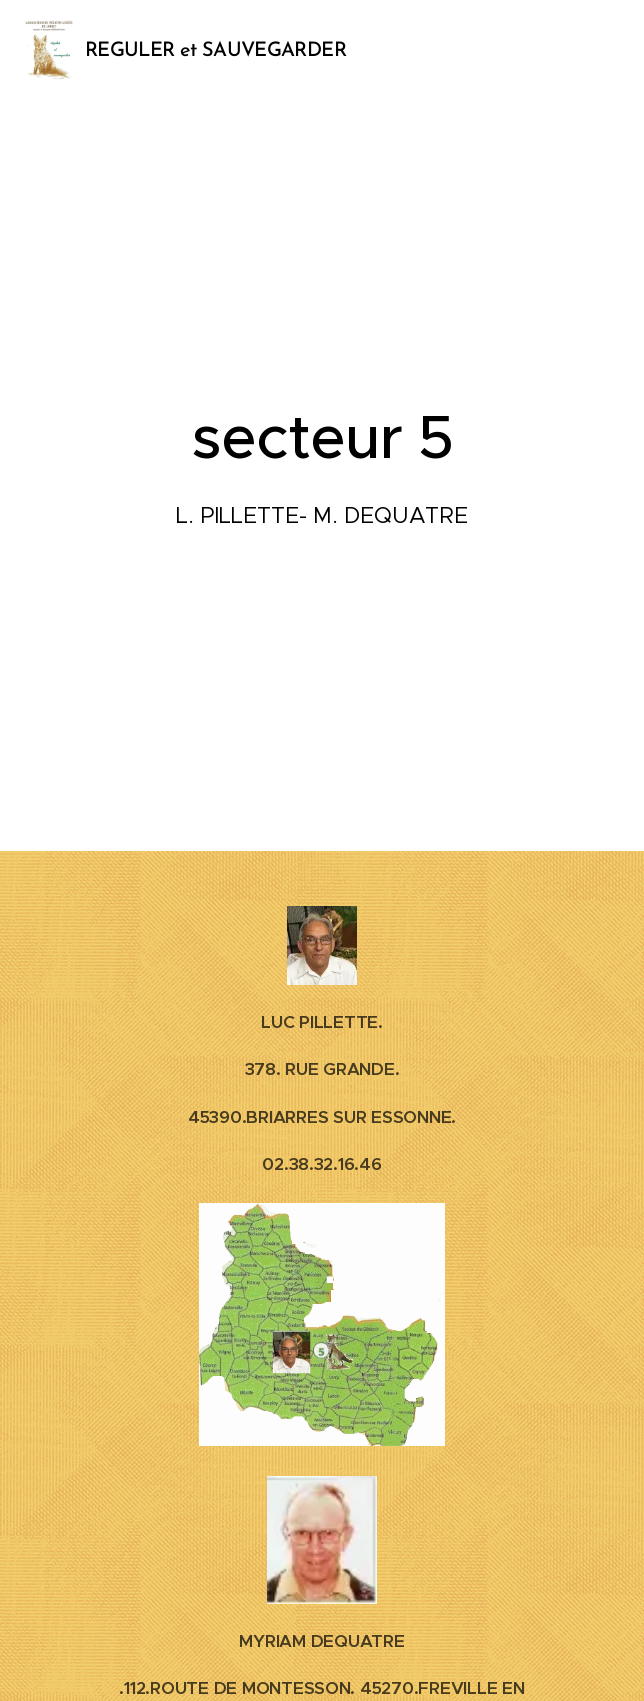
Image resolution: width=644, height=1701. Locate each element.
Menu (599, 51)
